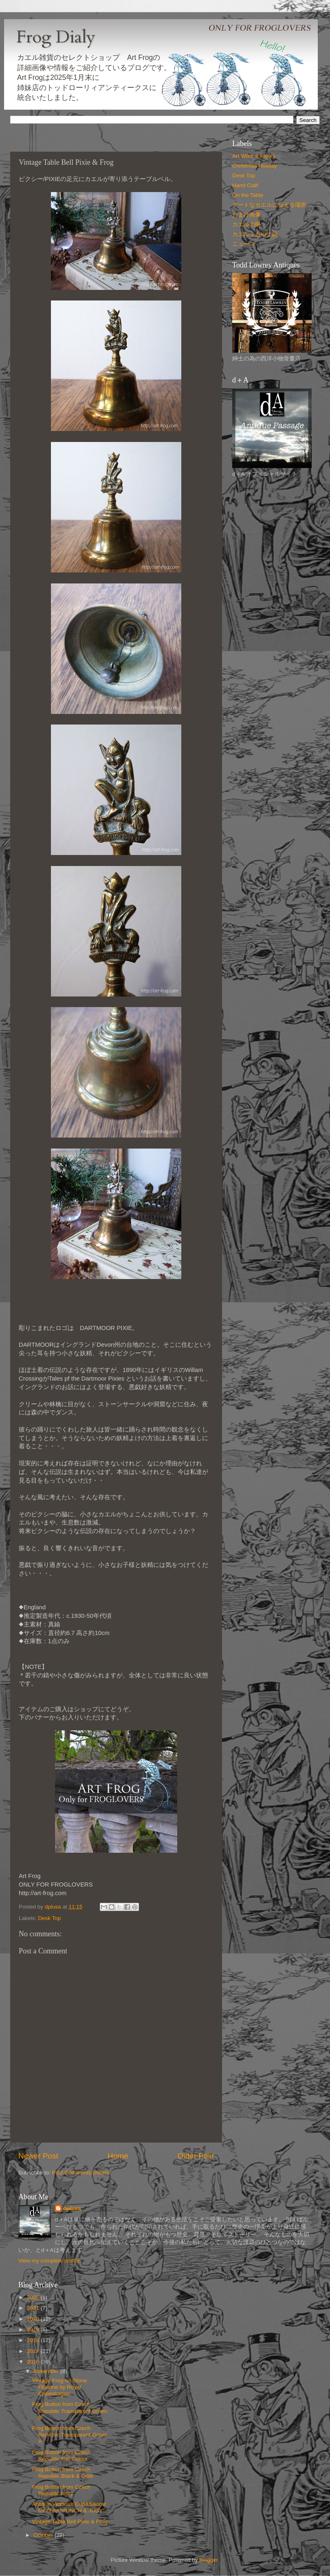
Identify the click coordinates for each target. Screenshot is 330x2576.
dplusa (72, 2208)
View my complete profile (48, 2261)
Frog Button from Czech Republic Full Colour (61, 2455)
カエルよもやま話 (255, 234)
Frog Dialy (55, 37)
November (46, 2371)
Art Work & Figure (254, 156)
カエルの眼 (246, 224)
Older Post (196, 2156)
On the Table (247, 195)
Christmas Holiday (254, 166)
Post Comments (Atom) (80, 2172)
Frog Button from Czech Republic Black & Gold (62, 2472)
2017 (34, 2351)
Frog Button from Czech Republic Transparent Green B (70, 2410)
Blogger (208, 2560)
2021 (34, 2308)
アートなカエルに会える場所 (269, 205)
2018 (34, 2340)
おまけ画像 (246, 215)
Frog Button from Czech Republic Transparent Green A (70, 2434)
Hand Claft (245, 185)
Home (118, 2156)
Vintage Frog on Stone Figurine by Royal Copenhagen (59, 2387)
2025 (34, 2297)
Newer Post (38, 2156)
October (44, 2535)
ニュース (243, 244)
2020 (34, 2319)
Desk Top (49, 1918)
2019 (34, 2329)
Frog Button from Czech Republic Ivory (61, 2490)
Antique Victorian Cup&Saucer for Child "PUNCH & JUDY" (69, 2507)
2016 (34, 2362)
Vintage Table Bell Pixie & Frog (70, 2522)
